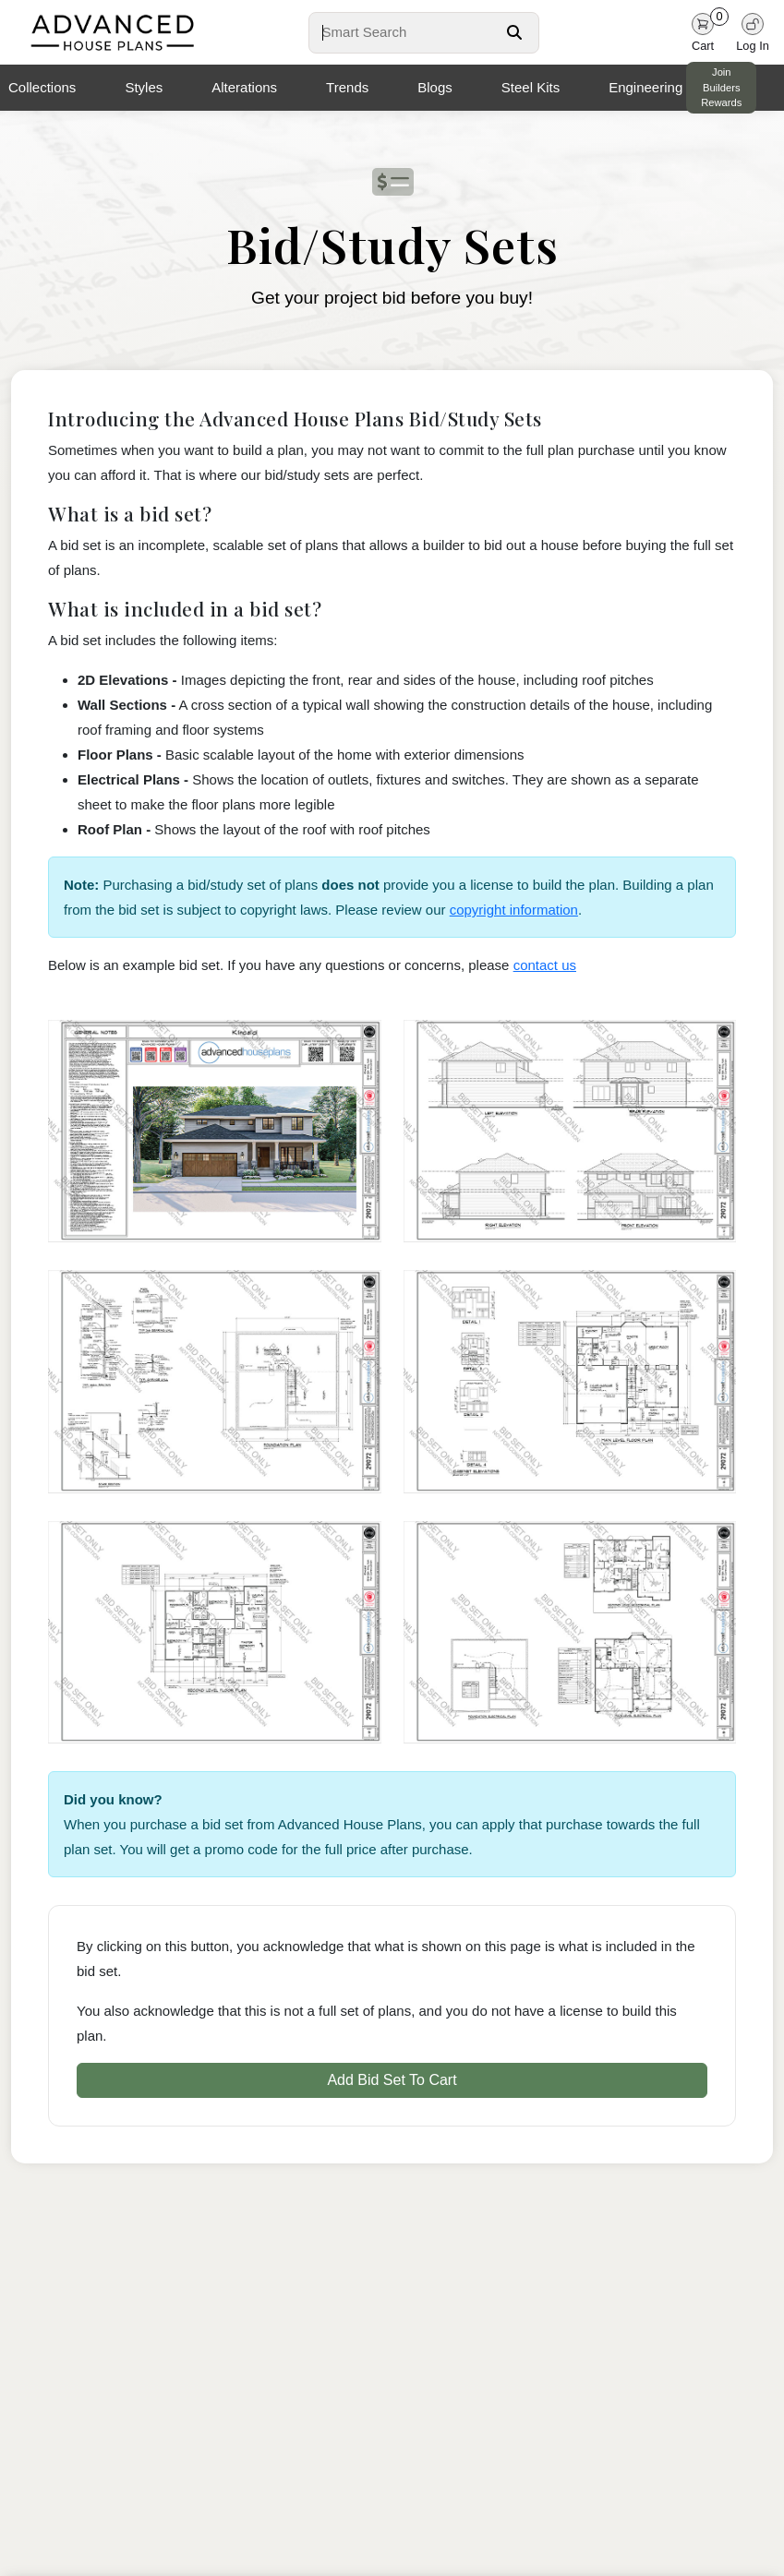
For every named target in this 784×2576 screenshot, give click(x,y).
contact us (544, 965)
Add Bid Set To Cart (391, 2080)
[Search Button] (514, 32)
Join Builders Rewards (721, 87)
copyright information (514, 909)
